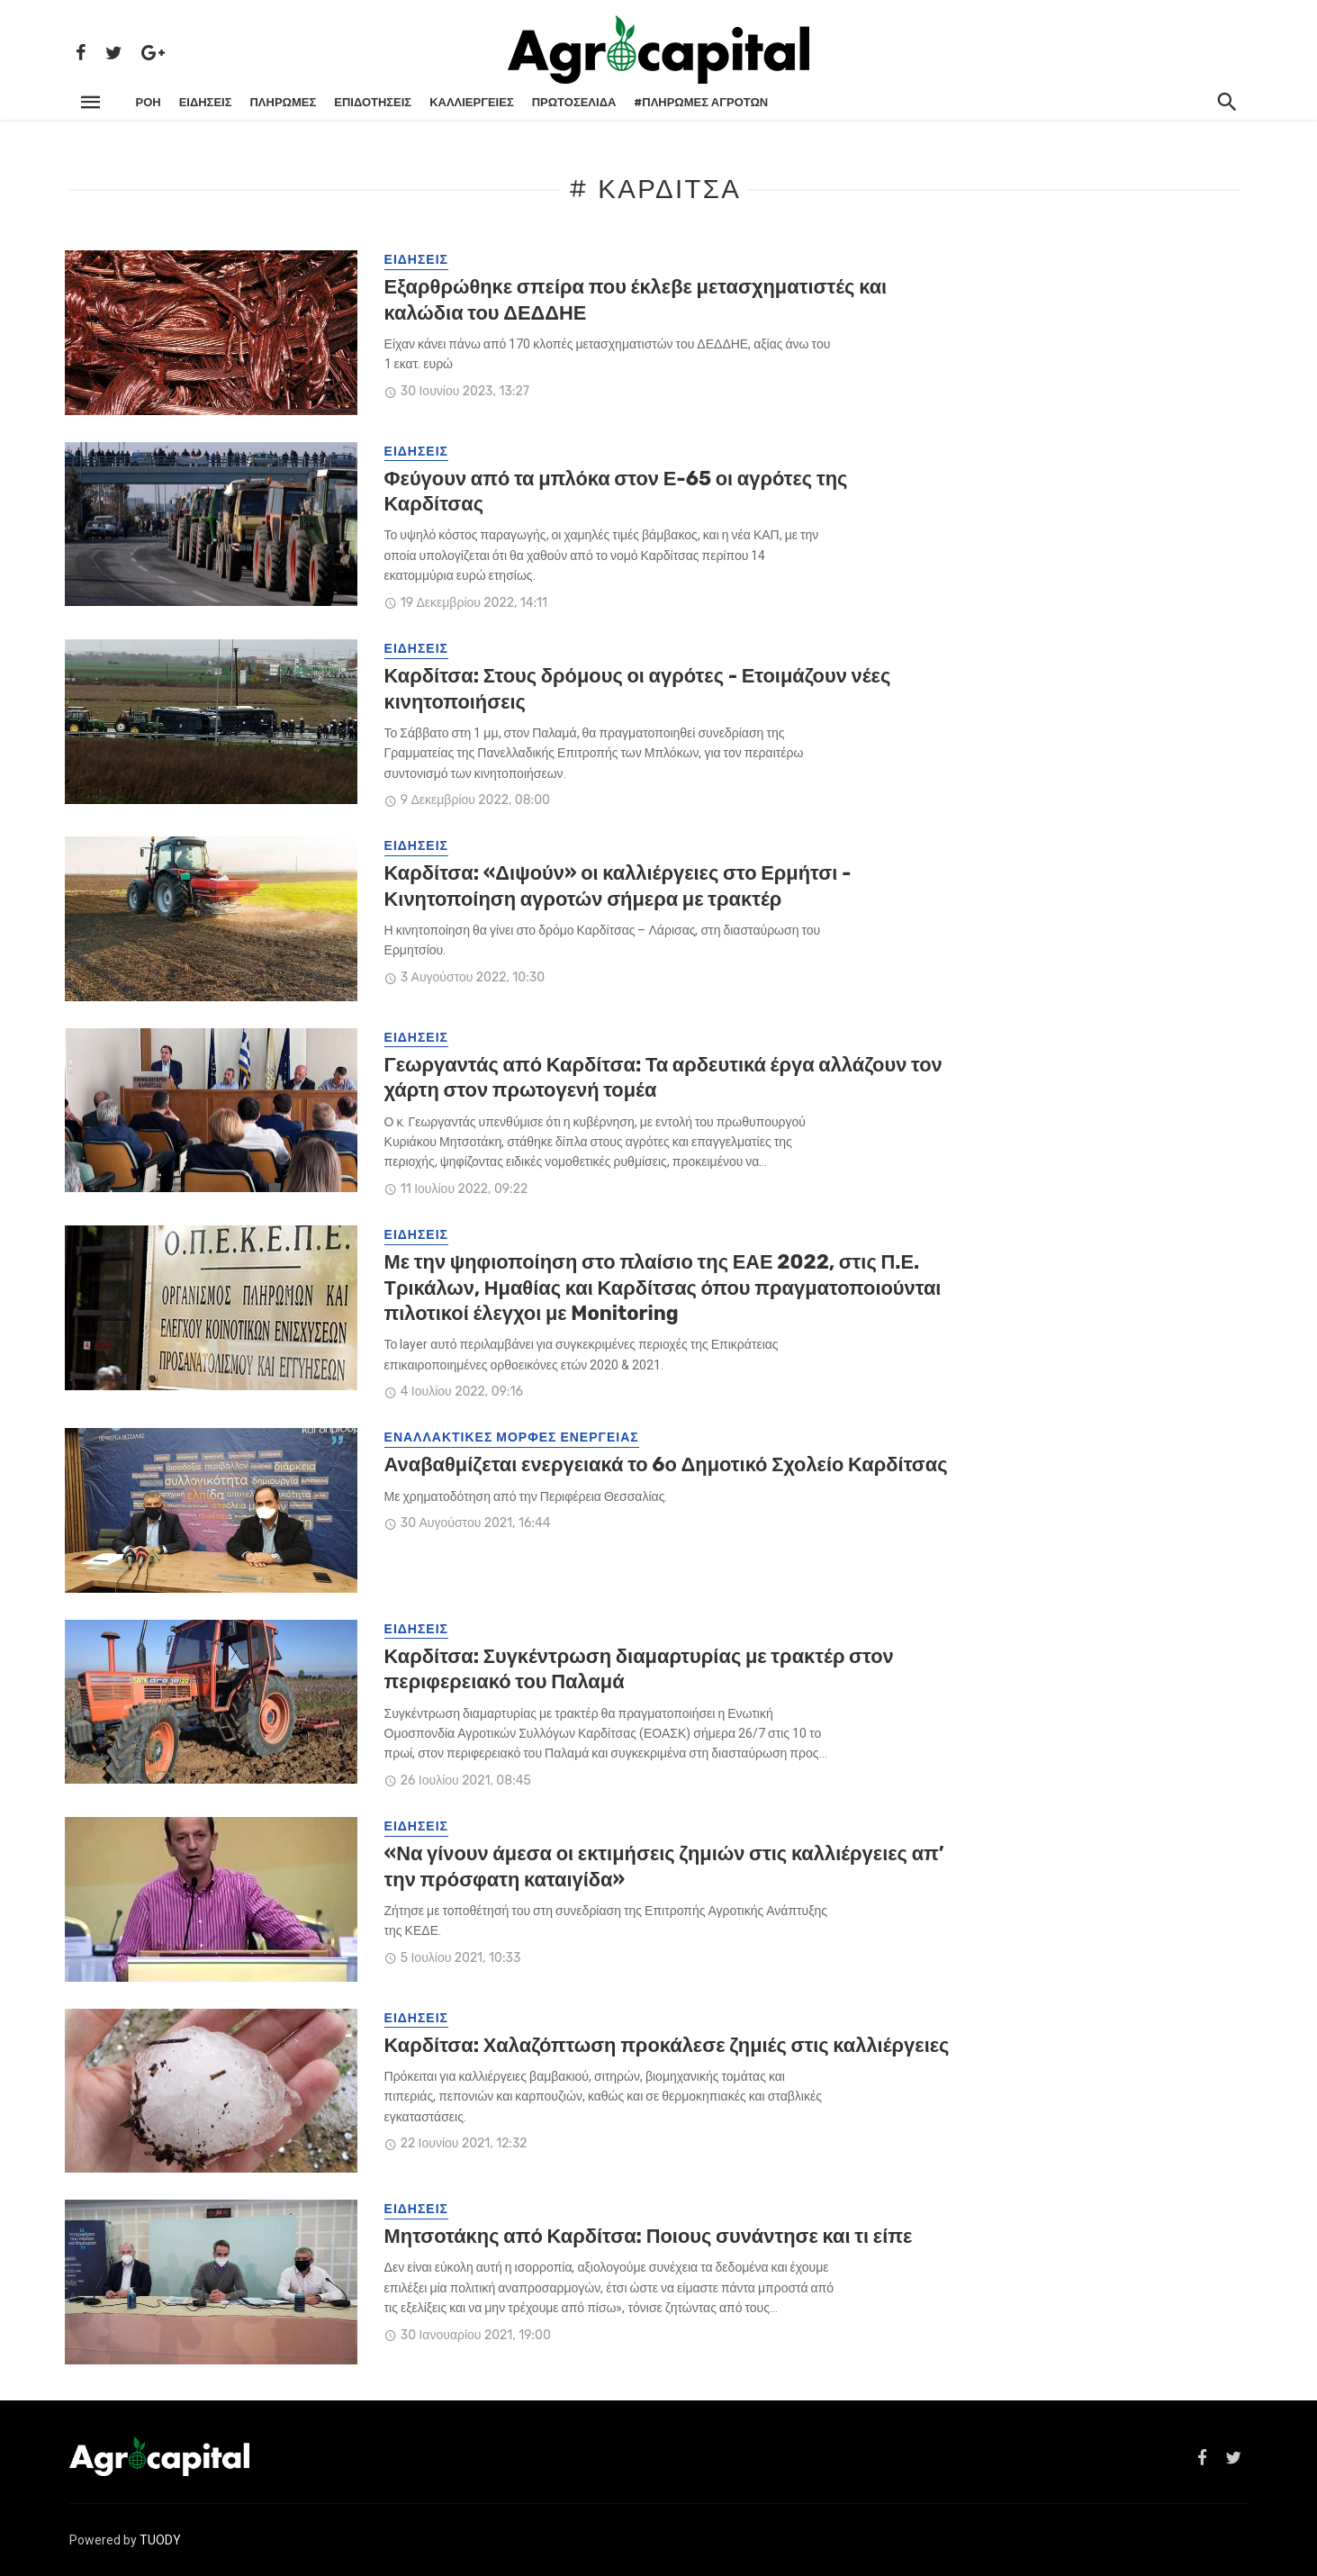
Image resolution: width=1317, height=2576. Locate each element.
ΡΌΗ (148, 102)
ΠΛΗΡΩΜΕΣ (282, 102)
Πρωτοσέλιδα (574, 102)
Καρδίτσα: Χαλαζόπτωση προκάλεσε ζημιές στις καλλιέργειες (667, 2045)
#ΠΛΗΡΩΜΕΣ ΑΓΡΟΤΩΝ (701, 102)
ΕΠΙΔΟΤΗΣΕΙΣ (372, 102)
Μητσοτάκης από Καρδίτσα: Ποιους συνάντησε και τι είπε (648, 2236)
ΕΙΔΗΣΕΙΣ (205, 102)
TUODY (160, 2540)
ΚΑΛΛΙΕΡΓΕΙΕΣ (471, 102)
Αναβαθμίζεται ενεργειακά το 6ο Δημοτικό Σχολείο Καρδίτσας (666, 1464)
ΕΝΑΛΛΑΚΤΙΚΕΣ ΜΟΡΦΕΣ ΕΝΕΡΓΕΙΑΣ (511, 1437)
